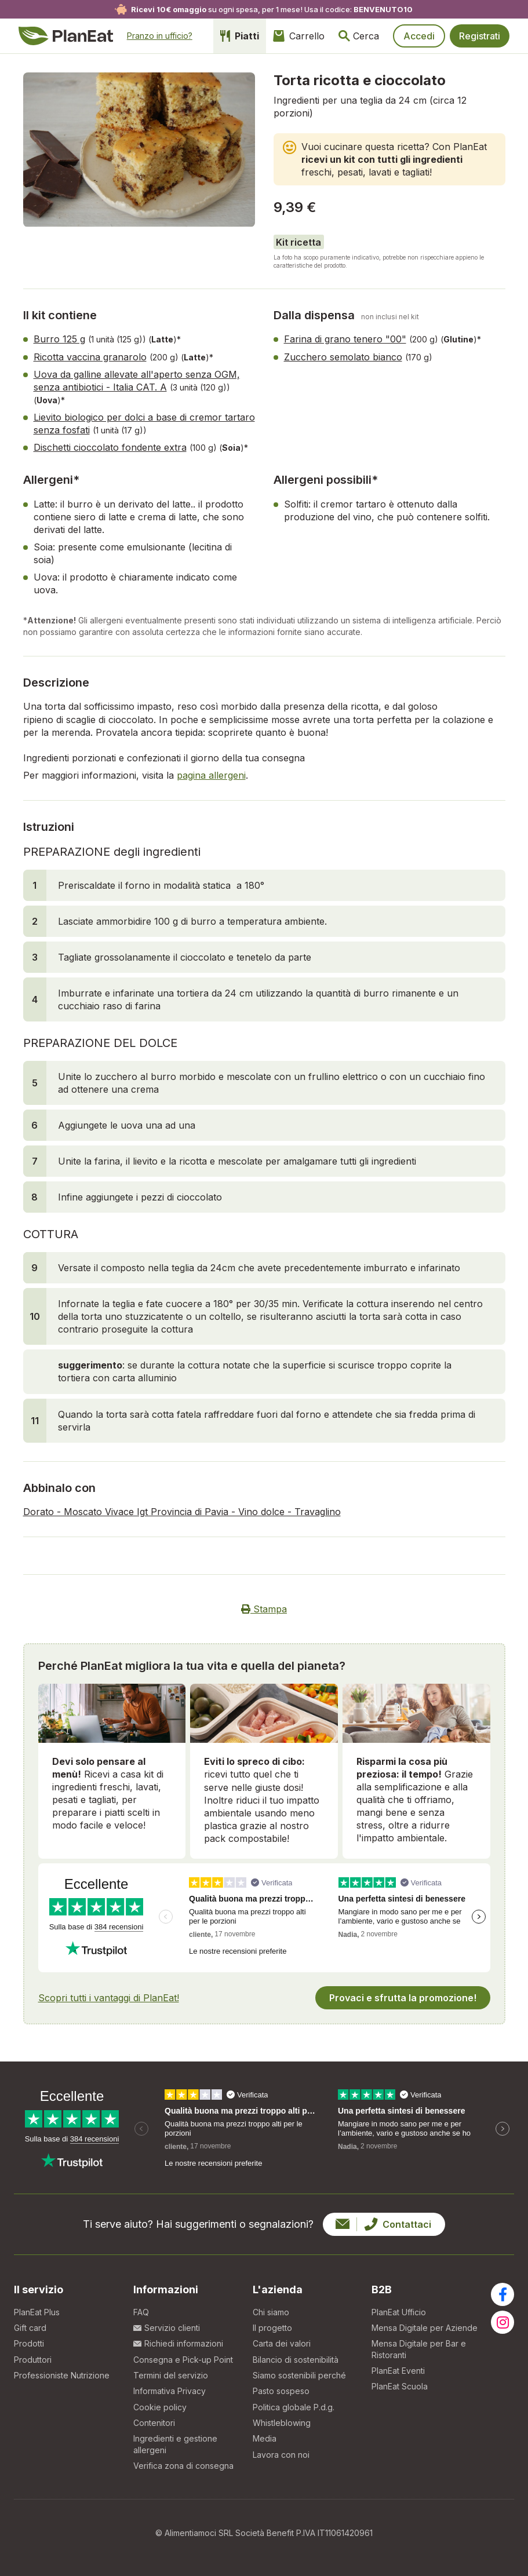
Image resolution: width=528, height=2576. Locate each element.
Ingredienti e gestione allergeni (175, 2443)
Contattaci (383, 2224)
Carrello (299, 36)
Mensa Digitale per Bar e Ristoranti (419, 2348)
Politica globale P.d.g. (293, 2407)
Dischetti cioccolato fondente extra (110, 447)
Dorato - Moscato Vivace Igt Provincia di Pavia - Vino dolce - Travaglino (182, 1511)
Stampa (264, 1609)
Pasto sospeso (281, 2391)
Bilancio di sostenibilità (295, 2360)
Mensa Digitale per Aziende (425, 2328)
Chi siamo (271, 2312)
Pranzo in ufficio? (159, 36)
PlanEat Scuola (400, 2386)
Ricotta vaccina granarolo (90, 357)
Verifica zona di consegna (183, 2466)
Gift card (30, 2328)
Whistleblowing (282, 2423)
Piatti (239, 36)
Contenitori (154, 2423)
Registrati (479, 36)
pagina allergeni (211, 775)
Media (264, 2438)
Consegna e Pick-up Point (183, 2360)
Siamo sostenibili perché (299, 2375)
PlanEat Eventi (398, 2371)
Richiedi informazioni (178, 2343)
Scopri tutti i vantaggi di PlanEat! (108, 1998)
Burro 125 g (59, 339)
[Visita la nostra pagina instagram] (502, 2322)
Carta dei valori (282, 2343)
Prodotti (29, 2343)
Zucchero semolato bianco (343, 357)
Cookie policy (160, 2407)
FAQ (141, 2312)
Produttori (33, 2360)
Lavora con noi (281, 2455)
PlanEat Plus (37, 2312)
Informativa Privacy (169, 2391)
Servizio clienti (166, 2328)
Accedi (419, 36)
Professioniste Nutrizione (62, 2375)
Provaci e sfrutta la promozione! (402, 1998)
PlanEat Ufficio (399, 2312)
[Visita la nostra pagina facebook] (502, 2294)
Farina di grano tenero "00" (345, 339)
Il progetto (272, 2328)
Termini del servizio (170, 2375)
